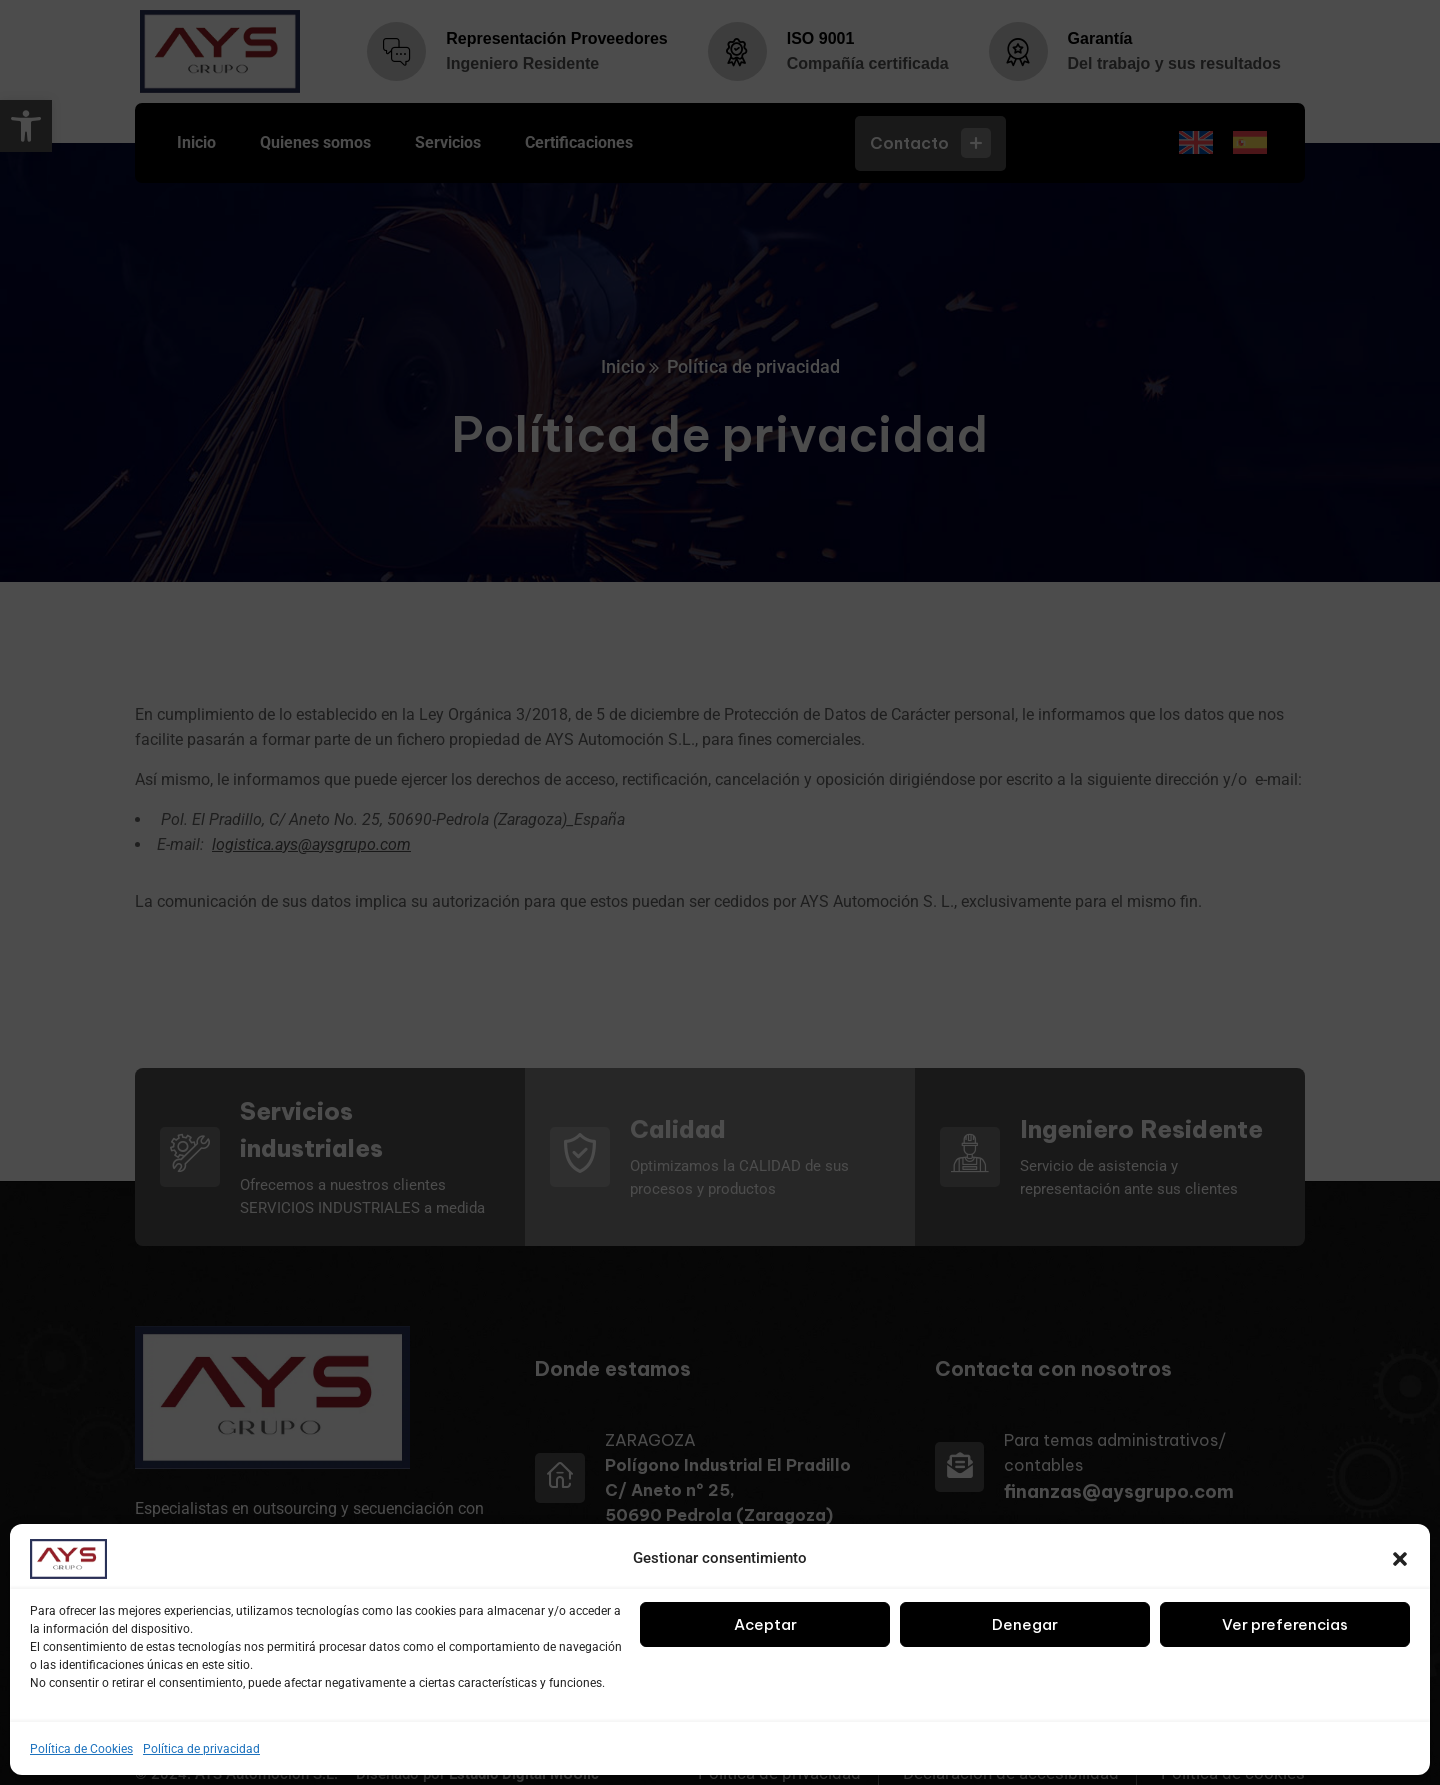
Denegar (1025, 1624)
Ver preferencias (1285, 1624)
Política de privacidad (201, 1749)
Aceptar (765, 1624)
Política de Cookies (81, 1749)
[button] (1400, 1559)
